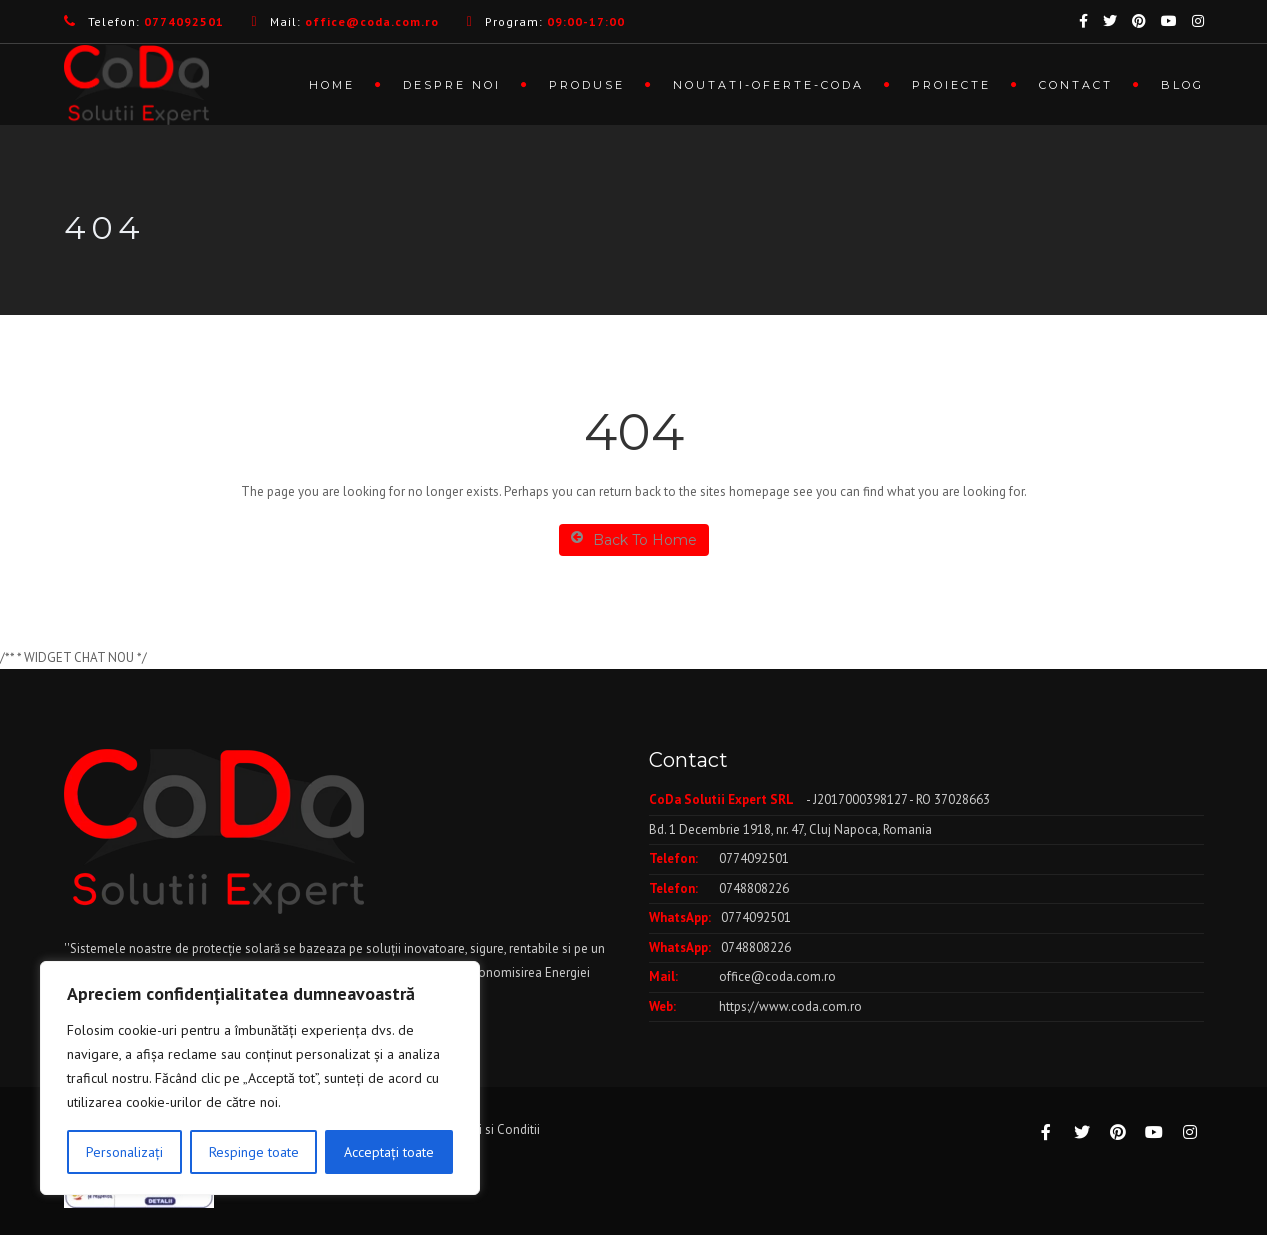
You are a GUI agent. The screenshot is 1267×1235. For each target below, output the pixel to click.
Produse (587, 85)
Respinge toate (254, 1152)
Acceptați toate (389, 1152)
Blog (1182, 85)
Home (332, 85)
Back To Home (634, 539)
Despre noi (452, 85)
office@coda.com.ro (777, 976)
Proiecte (951, 85)
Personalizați (124, 1152)
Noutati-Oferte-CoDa (768, 85)
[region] (260, 1078)
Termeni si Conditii (488, 1129)
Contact (1076, 85)
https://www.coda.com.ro (790, 1006)
